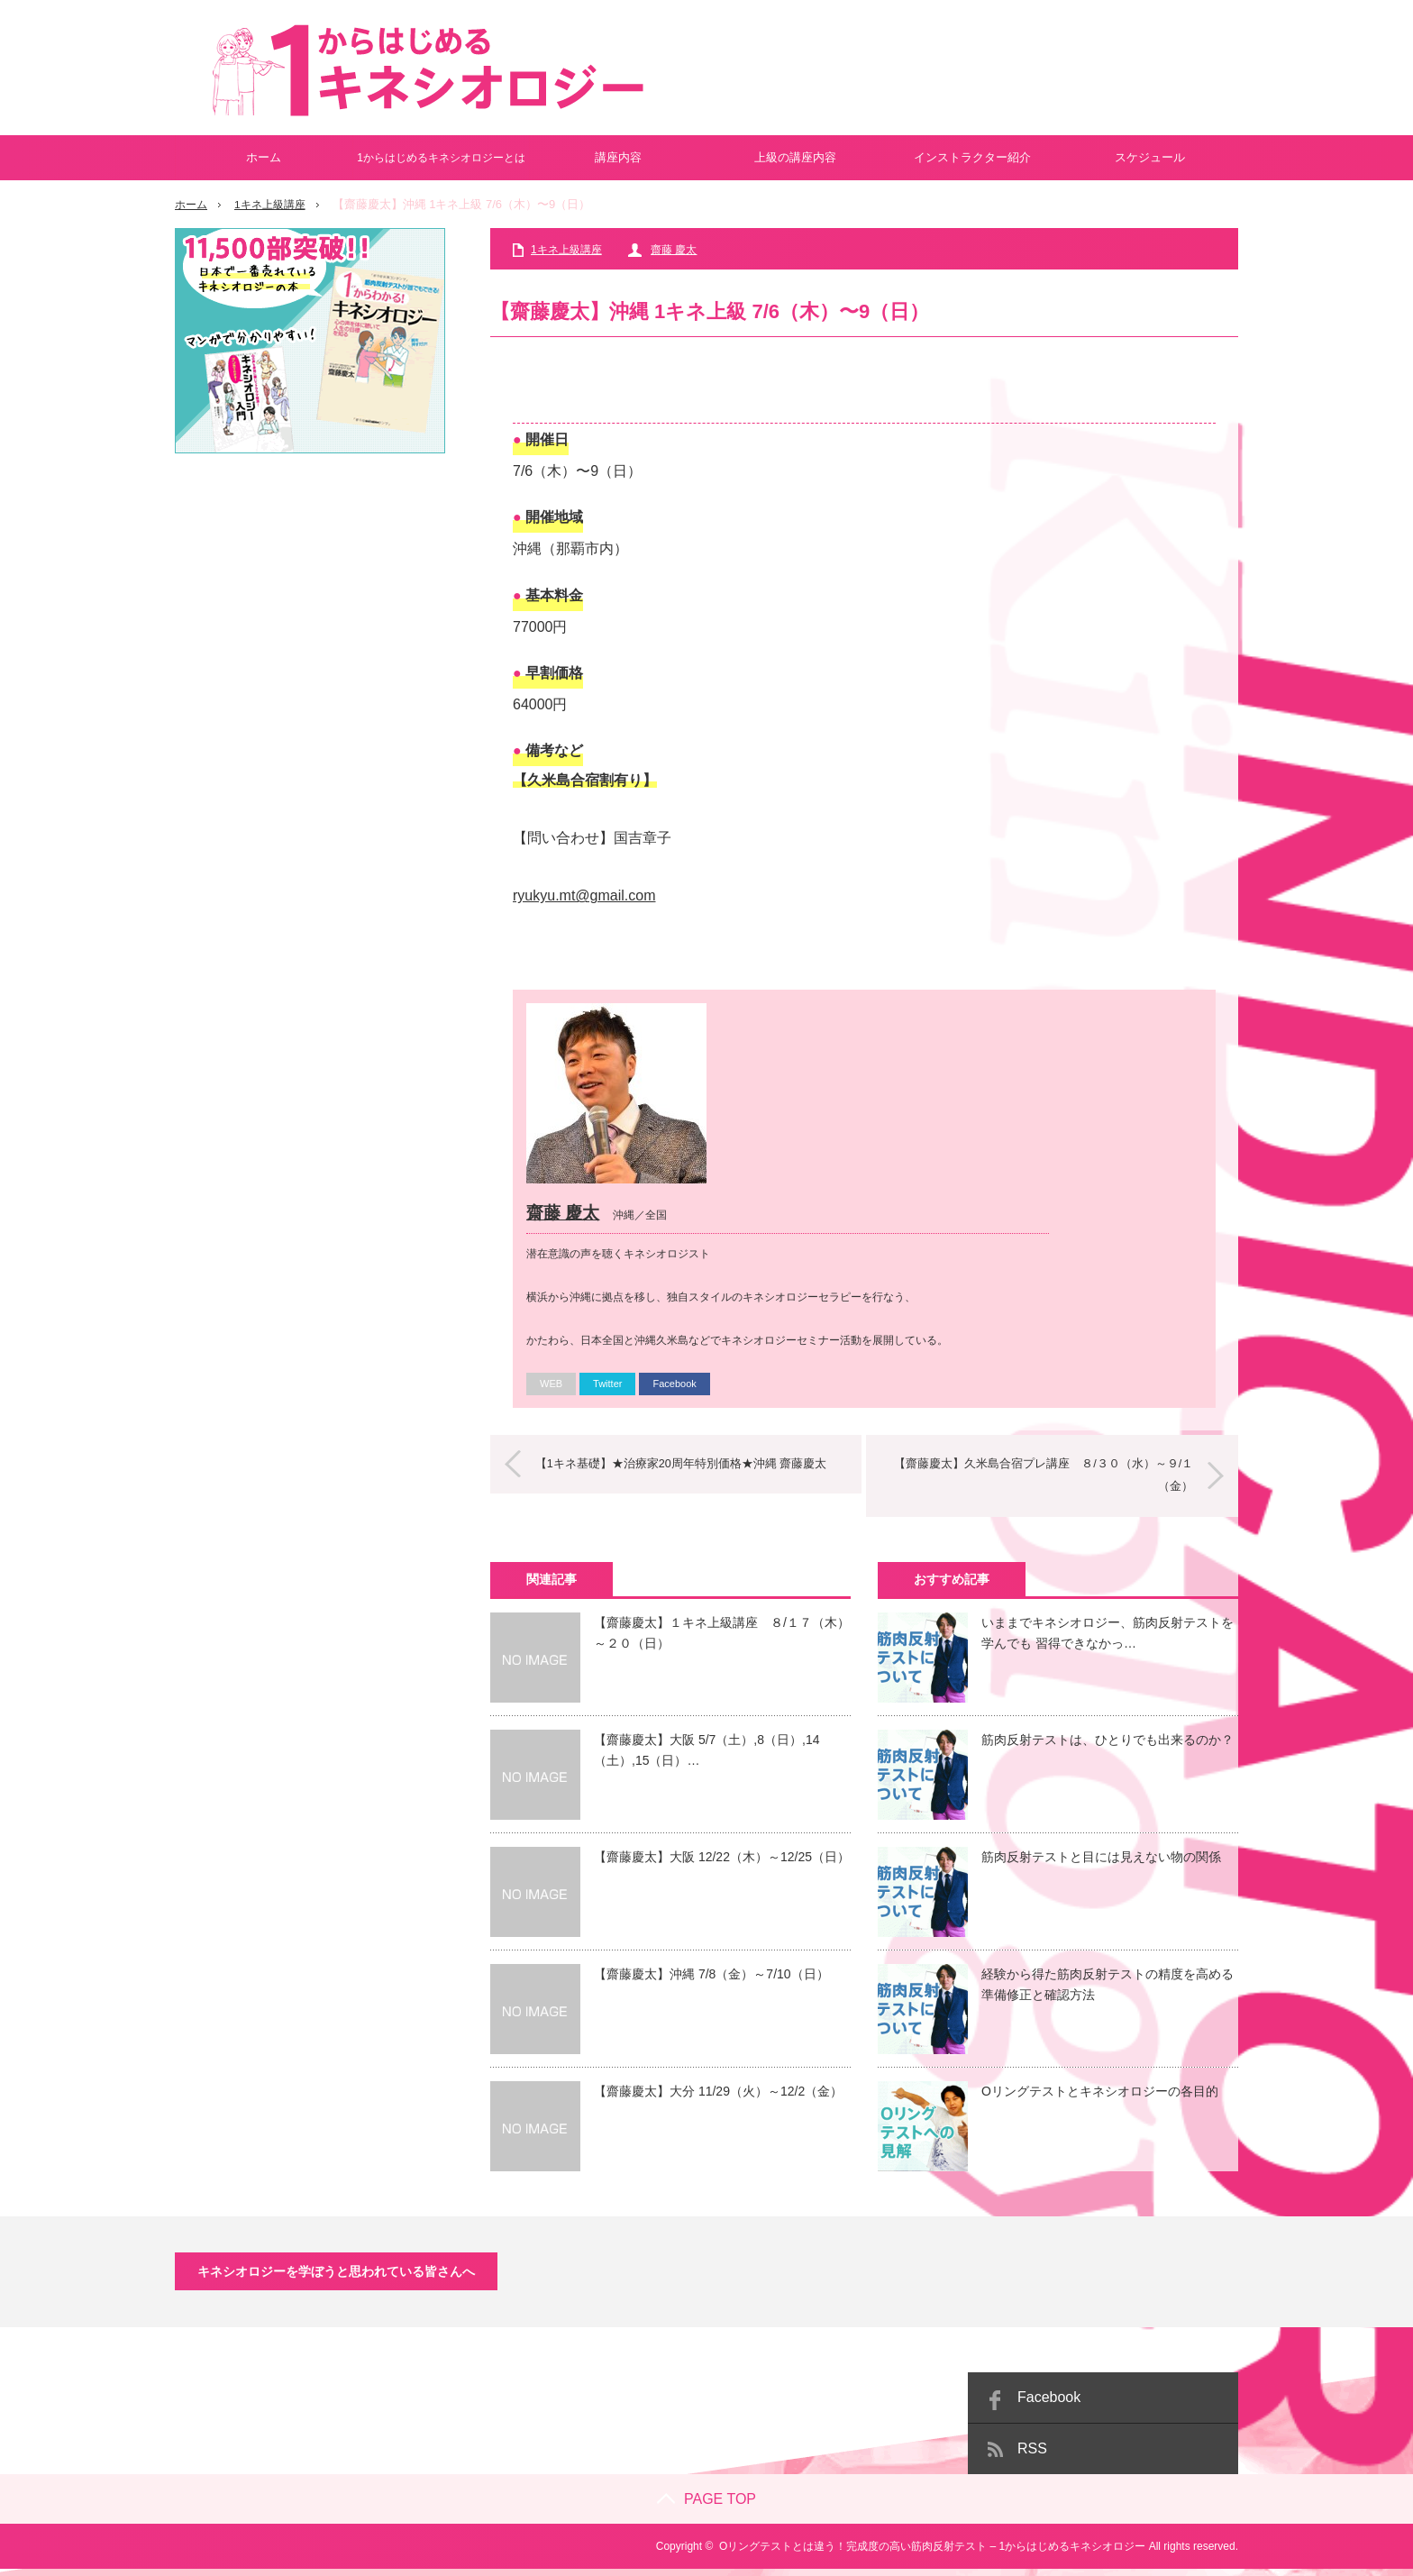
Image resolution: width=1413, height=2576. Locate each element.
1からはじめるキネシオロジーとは (441, 157)
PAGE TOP (706, 2506)
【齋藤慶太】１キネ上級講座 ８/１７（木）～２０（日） (722, 1639)
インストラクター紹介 (972, 157)
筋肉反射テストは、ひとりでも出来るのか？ (1107, 1747)
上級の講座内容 (795, 157)
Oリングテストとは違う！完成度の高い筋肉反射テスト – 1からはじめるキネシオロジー (932, 2553)
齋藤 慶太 (674, 249)
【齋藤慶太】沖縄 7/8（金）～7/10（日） (711, 1981)
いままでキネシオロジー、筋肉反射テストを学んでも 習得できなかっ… (1107, 1639)
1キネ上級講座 (275, 204)
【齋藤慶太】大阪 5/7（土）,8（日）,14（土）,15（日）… (707, 1757)
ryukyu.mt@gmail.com (584, 895)
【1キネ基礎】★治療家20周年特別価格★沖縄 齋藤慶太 (690, 1471)
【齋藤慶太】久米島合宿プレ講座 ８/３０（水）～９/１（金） (1034, 1483)
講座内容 (618, 157)
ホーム (263, 157)
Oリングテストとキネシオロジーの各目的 (1099, 2098)
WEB (551, 1390)
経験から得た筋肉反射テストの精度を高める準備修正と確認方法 (1107, 1991)
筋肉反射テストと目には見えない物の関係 (1101, 1864)
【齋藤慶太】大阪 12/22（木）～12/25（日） (722, 1864)
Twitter (607, 1390)
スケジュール (1150, 157)
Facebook (674, 1390)
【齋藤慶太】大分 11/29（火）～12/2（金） (718, 2098)
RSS (1032, 2455)
